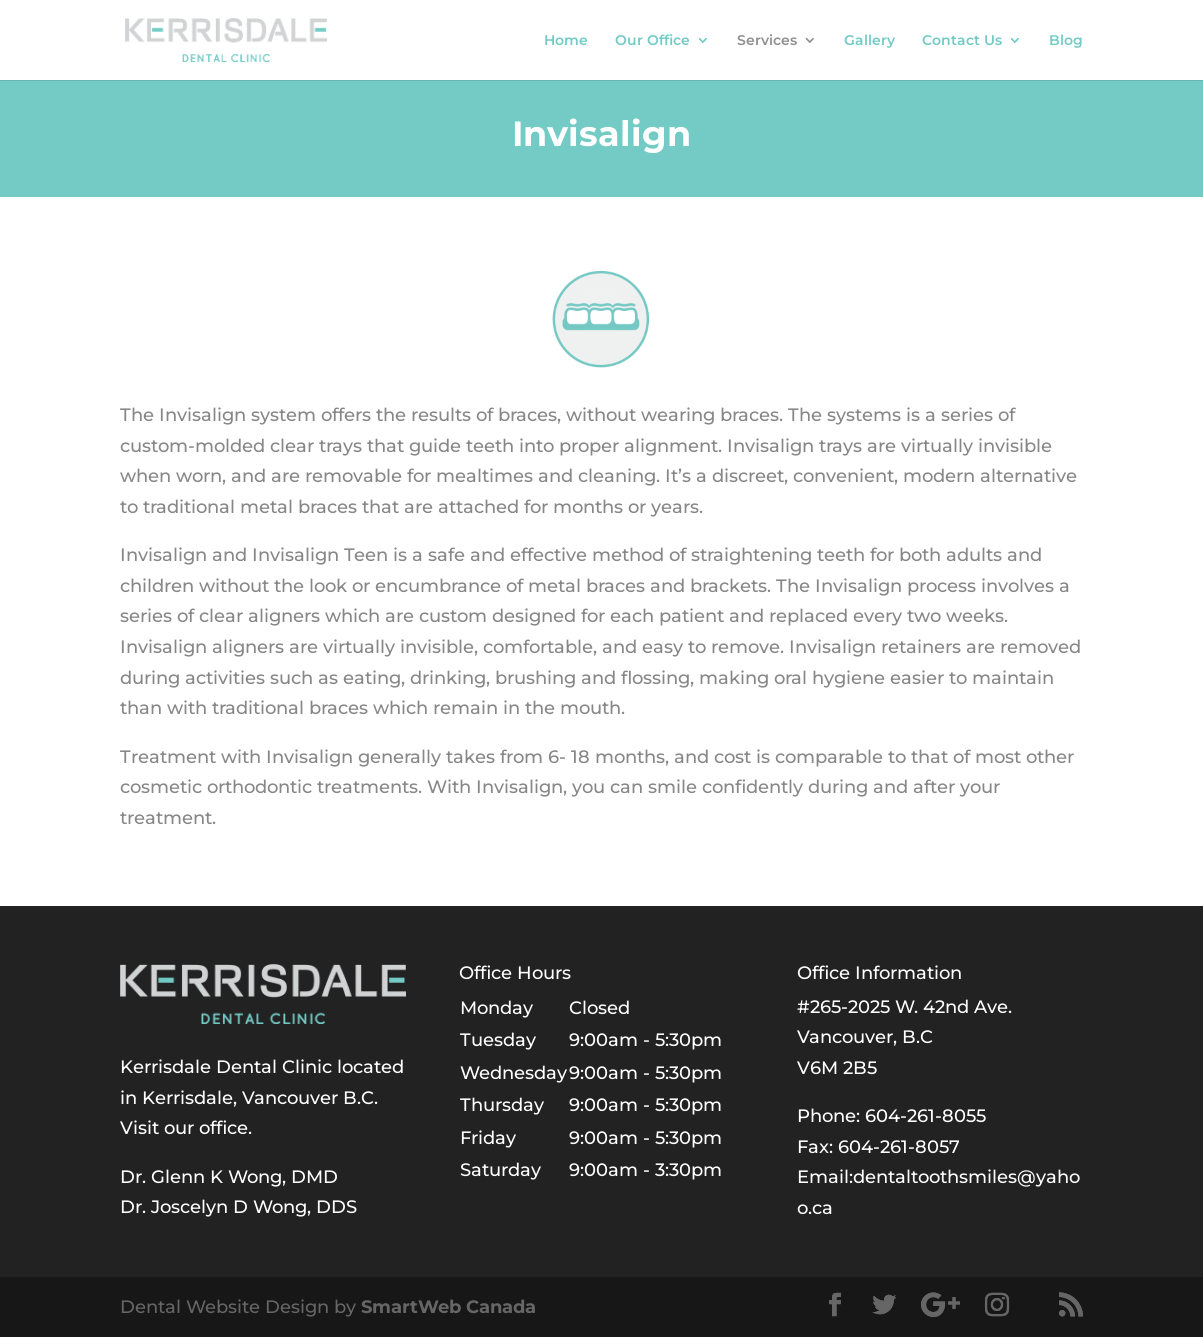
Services (767, 41)
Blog (1066, 41)
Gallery (869, 41)
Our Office (652, 41)
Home (566, 41)
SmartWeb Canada (448, 1307)
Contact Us (962, 41)
